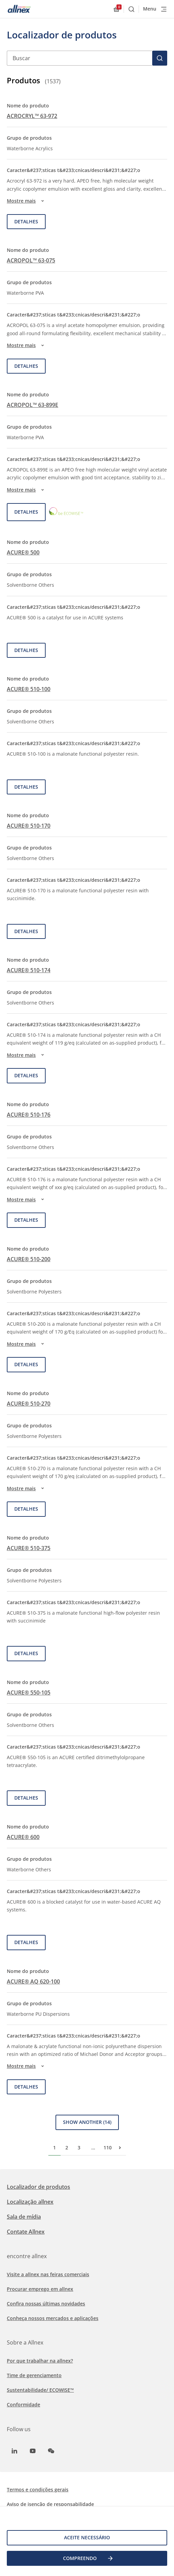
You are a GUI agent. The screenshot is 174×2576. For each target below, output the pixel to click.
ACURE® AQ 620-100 (33, 1981)
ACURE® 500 (23, 552)
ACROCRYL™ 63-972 (32, 116)
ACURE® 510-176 (28, 1114)
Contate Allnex (26, 2231)
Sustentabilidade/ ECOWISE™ (40, 2390)
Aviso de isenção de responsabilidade (50, 2504)
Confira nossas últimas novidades (46, 2303)
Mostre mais (26, 201)
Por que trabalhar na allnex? (40, 2360)
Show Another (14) (87, 2122)
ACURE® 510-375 (28, 1548)
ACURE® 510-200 (28, 1259)
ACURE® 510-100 (28, 689)
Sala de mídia (24, 2216)
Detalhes (26, 221)
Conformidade (23, 2404)
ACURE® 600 (23, 1837)
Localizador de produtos (38, 2187)
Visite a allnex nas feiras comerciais (48, 2274)
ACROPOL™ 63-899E (32, 405)
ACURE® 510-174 (28, 970)
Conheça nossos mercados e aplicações (52, 2318)
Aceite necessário (87, 2537)
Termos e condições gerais (37, 2489)
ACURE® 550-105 (28, 1692)
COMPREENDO (88, 2558)
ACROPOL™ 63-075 (31, 260)
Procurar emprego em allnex (40, 2289)
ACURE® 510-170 (28, 825)
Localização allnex (30, 2201)
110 (108, 2147)
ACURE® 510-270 (28, 1403)
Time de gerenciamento (34, 2375)
